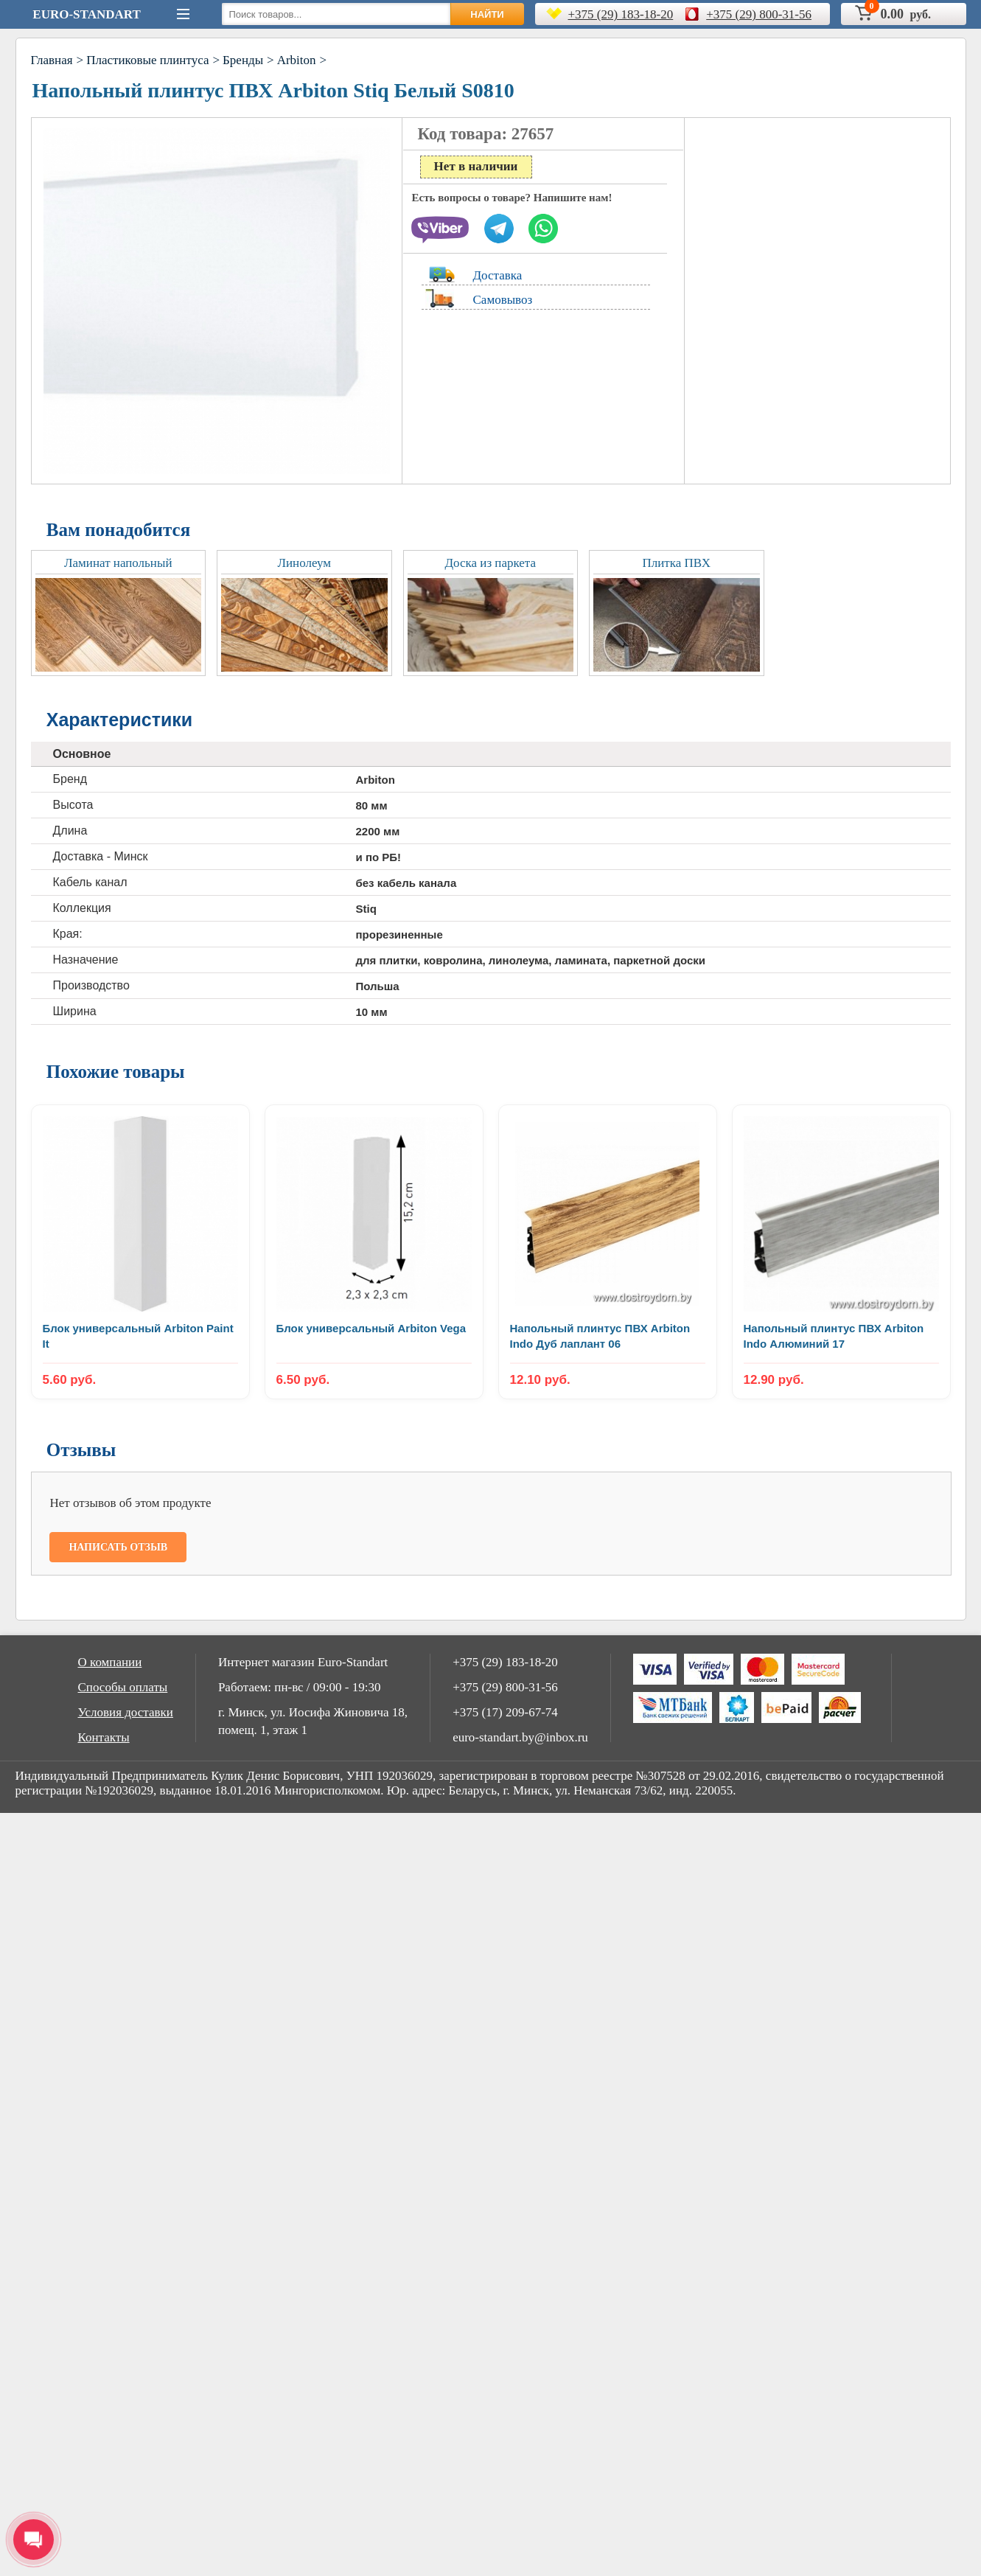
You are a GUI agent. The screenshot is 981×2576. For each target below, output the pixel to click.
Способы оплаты (123, 1687)
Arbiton (296, 60)
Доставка (498, 275)
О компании (110, 1662)
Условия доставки (125, 1712)
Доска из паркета (490, 563)
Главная (52, 60)
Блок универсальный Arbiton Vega (371, 1328)
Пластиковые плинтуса (147, 60)
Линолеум (304, 563)
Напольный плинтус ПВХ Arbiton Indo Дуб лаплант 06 (600, 1336)
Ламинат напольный (118, 563)
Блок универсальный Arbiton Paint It (138, 1336)
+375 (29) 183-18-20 (621, 14)
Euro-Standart (86, 14)
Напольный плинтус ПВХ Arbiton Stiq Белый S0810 (273, 90)
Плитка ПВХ (676, 563)
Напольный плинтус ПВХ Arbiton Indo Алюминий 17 (834, 1336)
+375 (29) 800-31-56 (758, 14)
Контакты (104, 1737)
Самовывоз (503, 300)
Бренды (243, 60)
